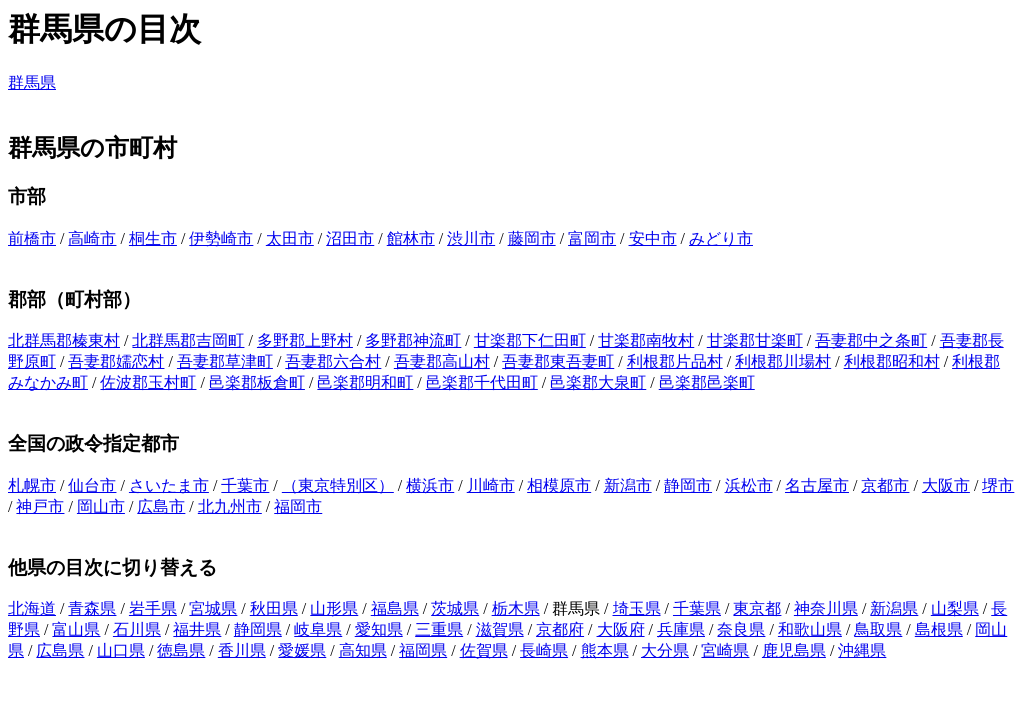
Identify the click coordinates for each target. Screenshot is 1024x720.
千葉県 (697, 608)
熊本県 (605, 650)
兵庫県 (681, 629)
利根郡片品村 (675, 361)
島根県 (939, 629)
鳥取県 (878, 629)
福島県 (395, 608)
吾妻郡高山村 (442, 361)
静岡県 (258, 629)
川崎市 (491, 485)
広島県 (60, 650)
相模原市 (559, 485)
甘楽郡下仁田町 (530, 340)
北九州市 (230, 506)
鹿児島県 (794, 650)
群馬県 (32, 82)
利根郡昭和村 (892, 361)
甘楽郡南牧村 (646, 340)
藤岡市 (532, 238)
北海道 (32, 608)
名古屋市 (817, 485)
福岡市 (298, 506)
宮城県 (213, 608)
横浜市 (430, 485)
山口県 (121, 650)
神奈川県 (826, 608)
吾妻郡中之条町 (871, 340)
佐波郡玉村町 (148, 382)
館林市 (411, 238)
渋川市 (471, 238)
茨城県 (455, 608)
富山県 (76, 629)
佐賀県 (484, 650)
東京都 (757, 608)
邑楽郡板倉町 (257, 382)
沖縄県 (862, 650)
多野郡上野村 (305, 340)
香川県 (242, 650)
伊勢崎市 (221, 238)
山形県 (334, 608)
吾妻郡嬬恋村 (116, 361)
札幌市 (32, 485)
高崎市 (92, 238)
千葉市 (245, 485)
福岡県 (423, 650)
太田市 (290, 238)
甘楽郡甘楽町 (755, 340)
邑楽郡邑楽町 (707, 382)
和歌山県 (810, 629)
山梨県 (955, 608)
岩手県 (153, 608)
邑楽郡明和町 (365, 382)
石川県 (137, 629)
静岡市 (688, 485)
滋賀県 (500, 629)
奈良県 (741, 629)
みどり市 (721, 238)
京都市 (885, 485)
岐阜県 (318, 629)
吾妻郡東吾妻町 (558, 361)
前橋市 (32, 238)
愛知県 (379, 629)
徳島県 (181, 650)
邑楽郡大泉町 (598, 382)
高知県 (363, 650)
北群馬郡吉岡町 (188, 340)
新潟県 (894, 608)
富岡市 (592, 238)
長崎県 (544, 650)
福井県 (197, 629)
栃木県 (516, 608)
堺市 (998, 485)
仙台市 (92, 485)
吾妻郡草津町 (225, 361)
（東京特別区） (338, 485)
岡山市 (101, 506)
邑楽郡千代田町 (482, 382)
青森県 (92, 608)
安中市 (653, 238)
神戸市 (40, 506)
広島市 (161, 506)
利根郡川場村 (783, 361)
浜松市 (749, 485)
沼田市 (350, 238)
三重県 (439, 629)
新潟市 (628, 485)
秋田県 (274, 608)
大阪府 (621, 629)
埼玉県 (637, 608)
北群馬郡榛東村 (64, 340)
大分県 (665, 650)
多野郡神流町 (413, 340)
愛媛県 (302, 650)
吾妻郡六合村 (333, 361)
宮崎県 (725, 650)
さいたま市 (169, 485)
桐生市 (153, 238)
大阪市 (946, 485)
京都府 (560, 629)
